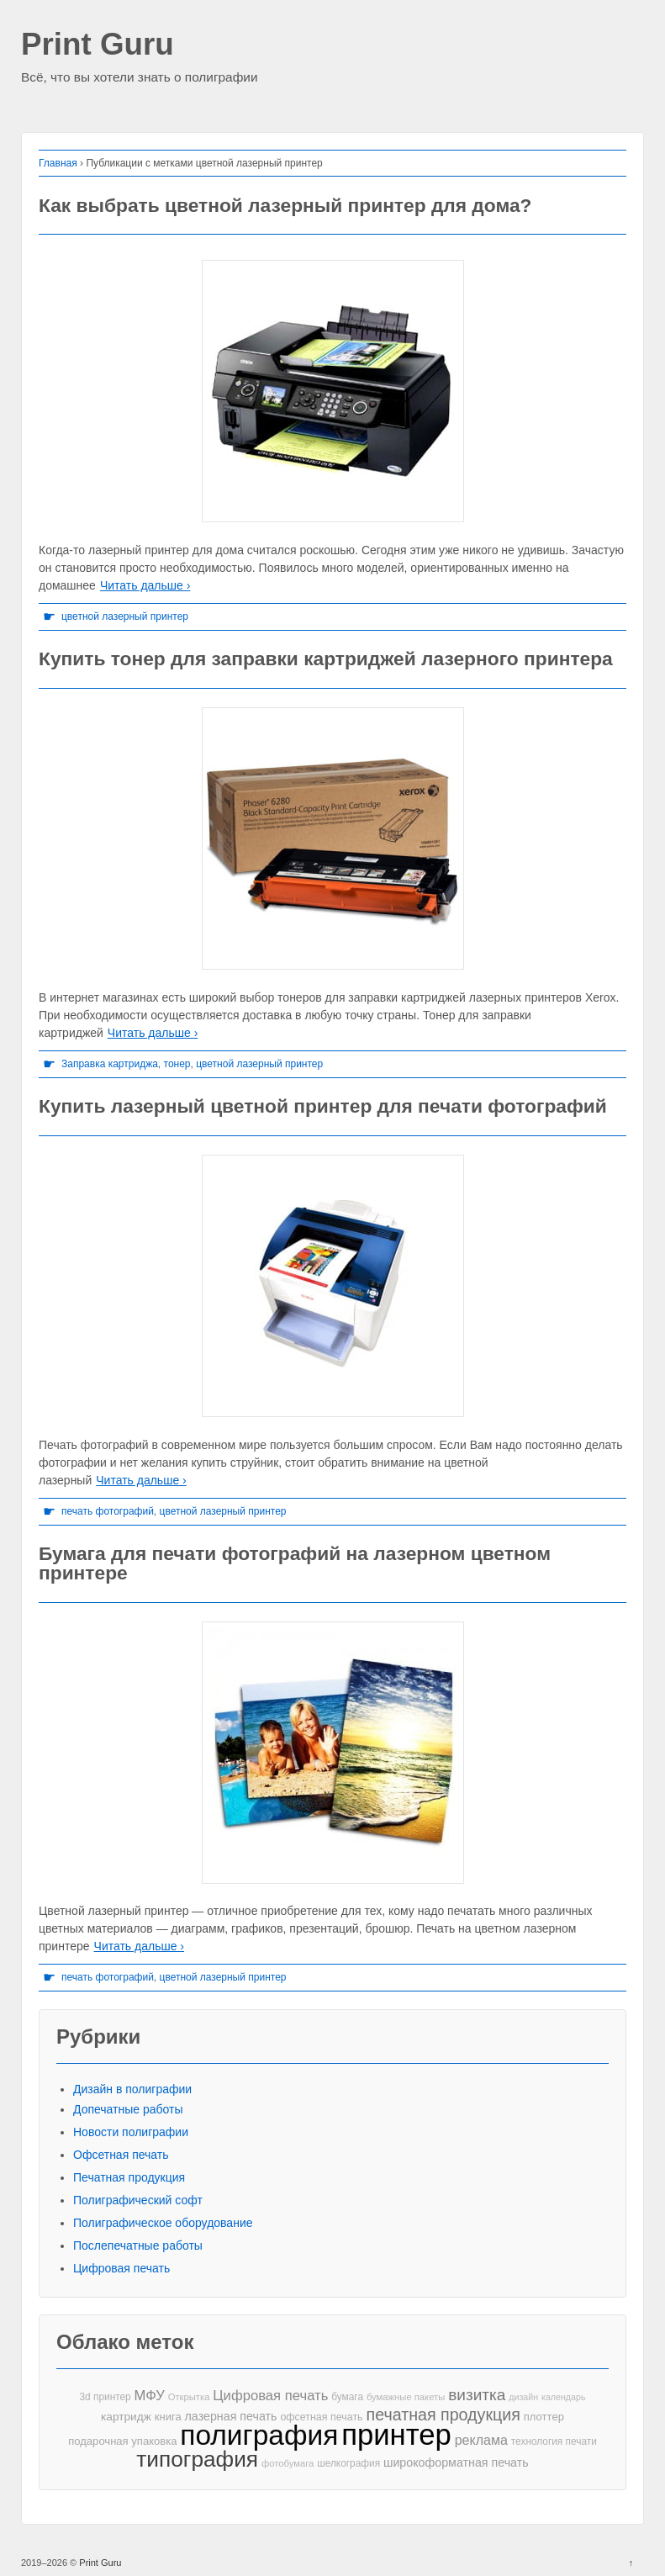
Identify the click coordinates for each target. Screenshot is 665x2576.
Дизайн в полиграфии (132, 2089)
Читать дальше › (145, 585)
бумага (347, 2397)
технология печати (554, 2441)
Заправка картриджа (109, 1064)
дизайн (523, 2397)
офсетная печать (321, 2417)
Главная (58, 163)
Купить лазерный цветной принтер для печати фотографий (323, 1106)
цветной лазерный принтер (124, 616)
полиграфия (259, 2435)
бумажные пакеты (406, 2397)
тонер (177, 1064)
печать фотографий (107, 1511)
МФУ (150, 2396)
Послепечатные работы (138, 2245)
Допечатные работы (128, 2109)
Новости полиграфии (130, 2132)
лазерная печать (231, 2416)
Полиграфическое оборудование (163, 2223)
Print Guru (97, 45)
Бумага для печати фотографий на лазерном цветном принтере (295, 1563)
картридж (126, 2416)
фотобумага (287, 2463)
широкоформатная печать (456, 2462)
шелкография (348, 2463)
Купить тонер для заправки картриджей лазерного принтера (326, 658)
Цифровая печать (121, 2268)
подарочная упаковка (122, 2441)
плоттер (544, 2416)
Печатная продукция (129, 2177)
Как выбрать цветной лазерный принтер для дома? (285, 205)
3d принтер (105, 2397)
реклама (481, 2439)
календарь (563, 2397)
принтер (396, 2435)
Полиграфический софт (138, 2200)
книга (168, 2416)
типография (197, 2459)
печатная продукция (443, 2415)
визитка (476, 2395)
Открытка (189, 2397)
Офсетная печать (121, 2154)
